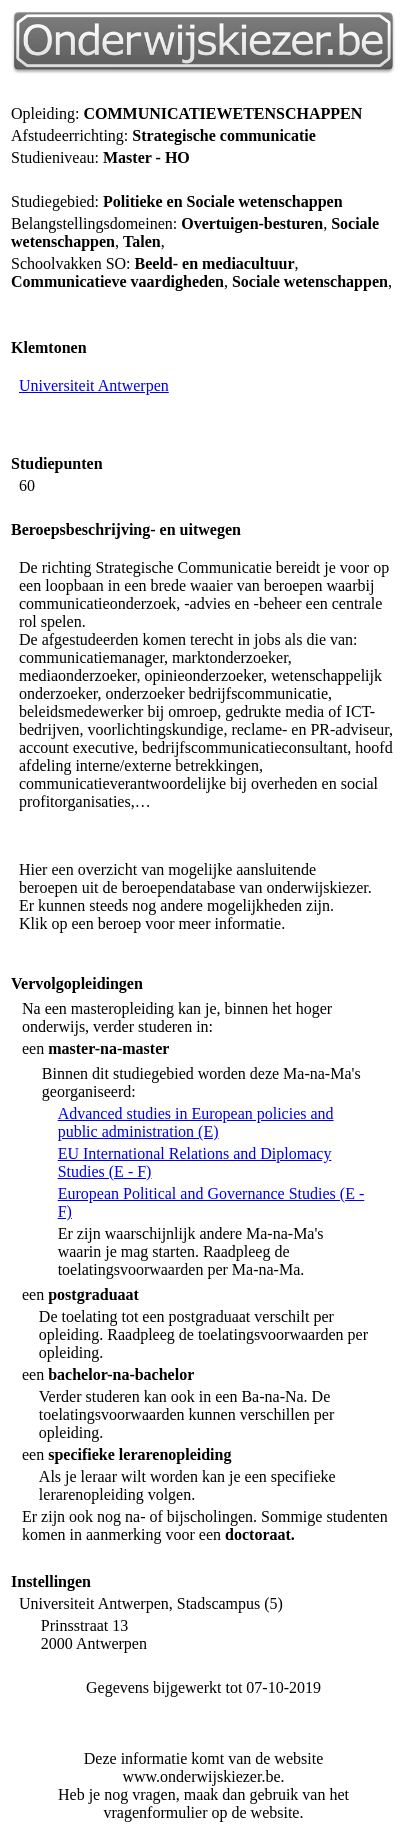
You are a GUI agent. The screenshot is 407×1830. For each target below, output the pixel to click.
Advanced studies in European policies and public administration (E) (196, 1122)
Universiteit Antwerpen (94, 385)
